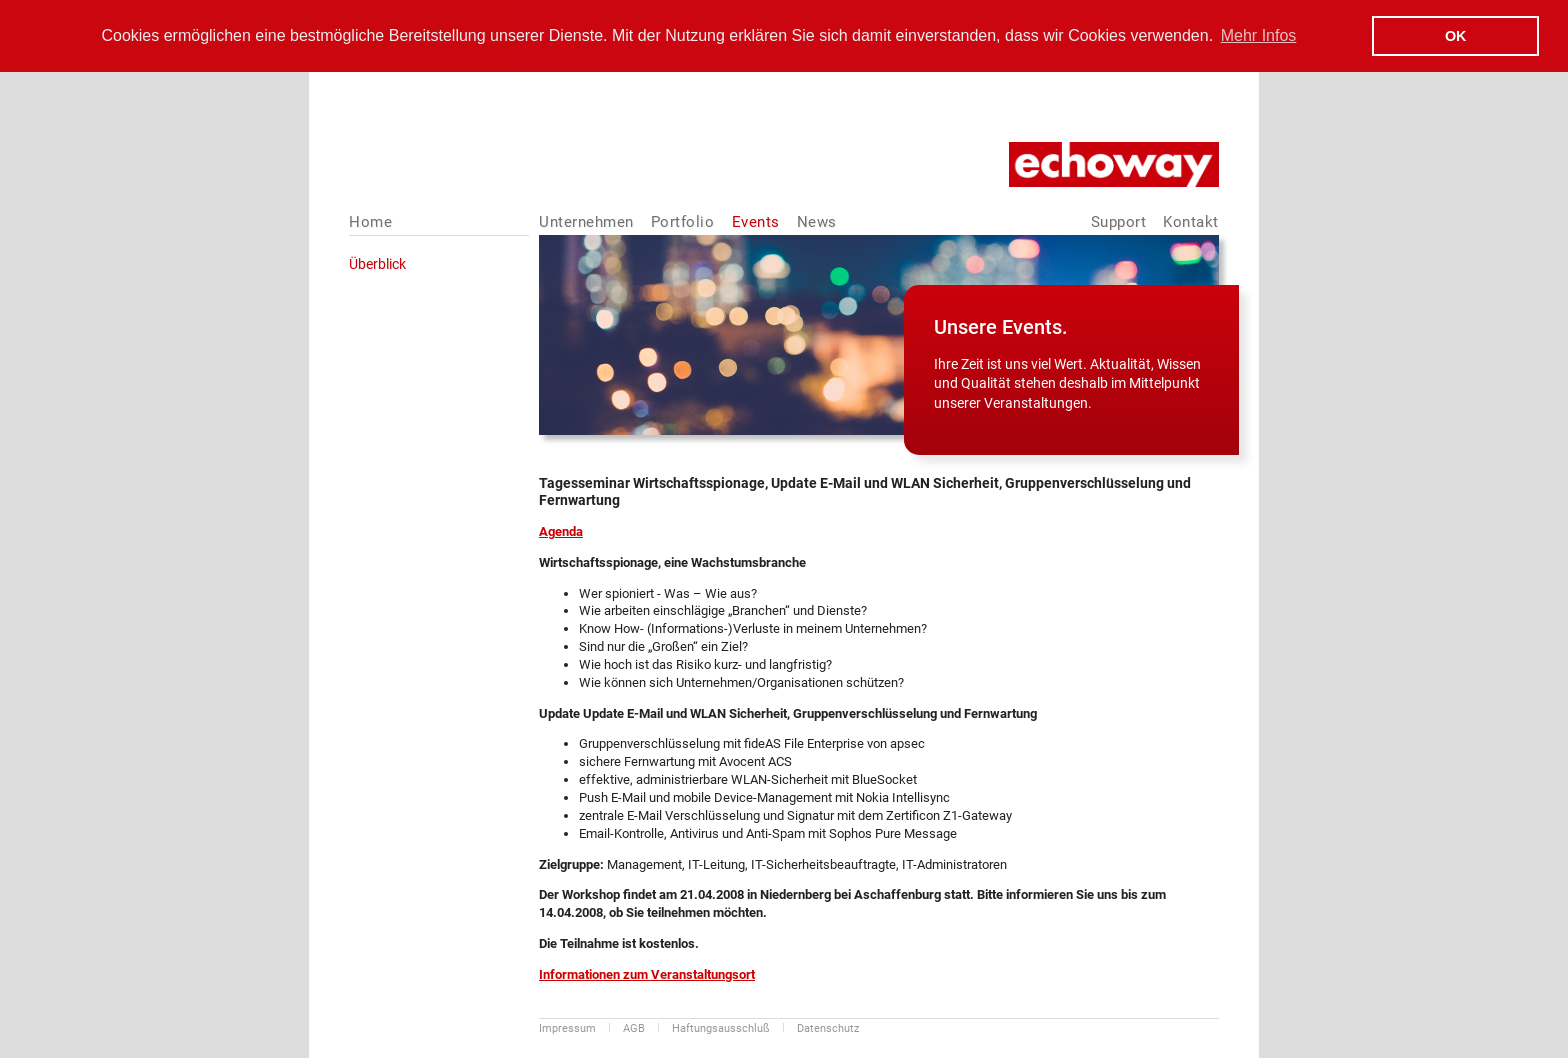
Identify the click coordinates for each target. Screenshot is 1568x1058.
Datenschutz (828, 1027)
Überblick (377, 263)
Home (370, 221)
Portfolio (683, 221)
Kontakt (1191, 221)
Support (1119, 221)
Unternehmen (586, 221)
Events (756, 221)
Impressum (567, 1027)
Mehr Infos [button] (1259, 35)
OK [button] (1456, 36)
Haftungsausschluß (721, 1027)
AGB (634, 1027)
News (817, 221)
